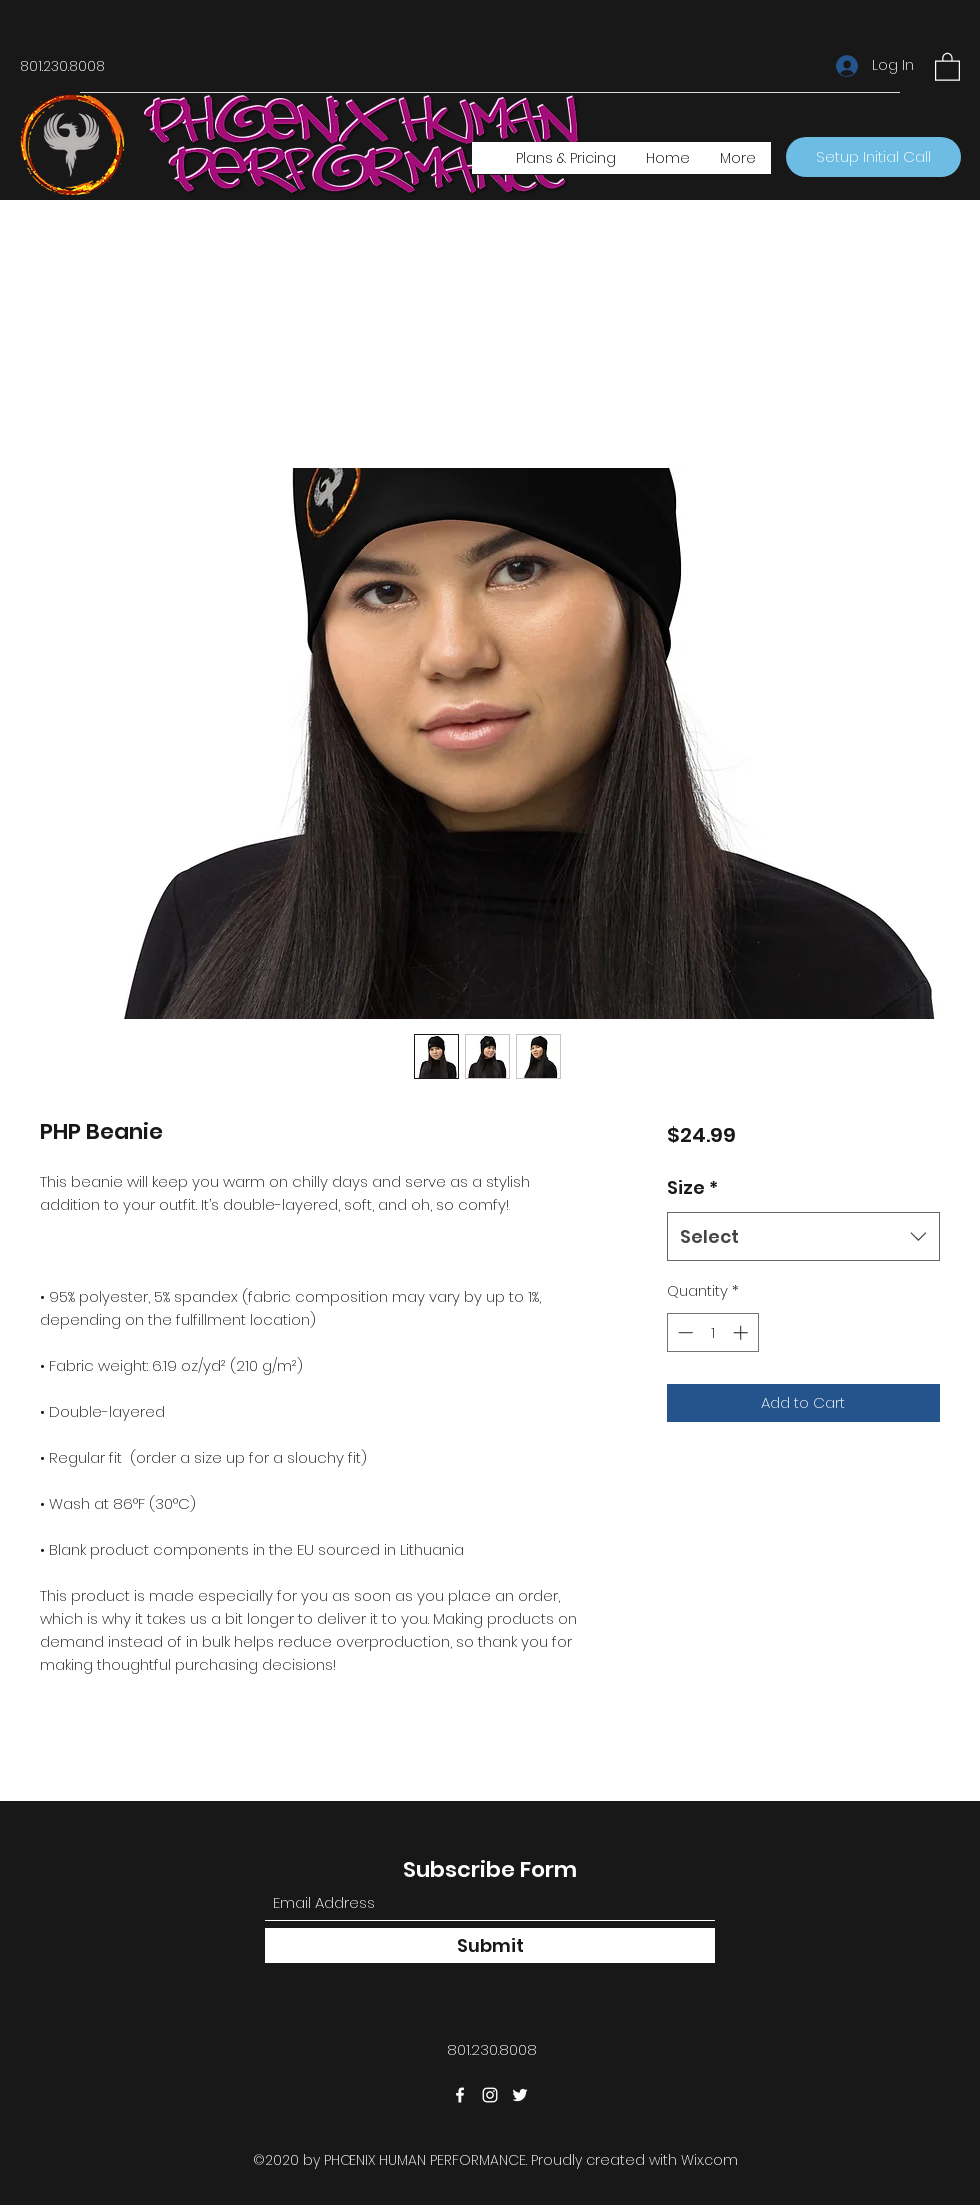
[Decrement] (683, 1332)
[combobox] (803, 1237)
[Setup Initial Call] (873, 157)
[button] (947, 66)
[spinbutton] (712, 1332)
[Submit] (490, 1945)
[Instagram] (490, 2095)
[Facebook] (460, 2095)
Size (692, 1187)
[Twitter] (520, 2095)
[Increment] (742, 1332)
